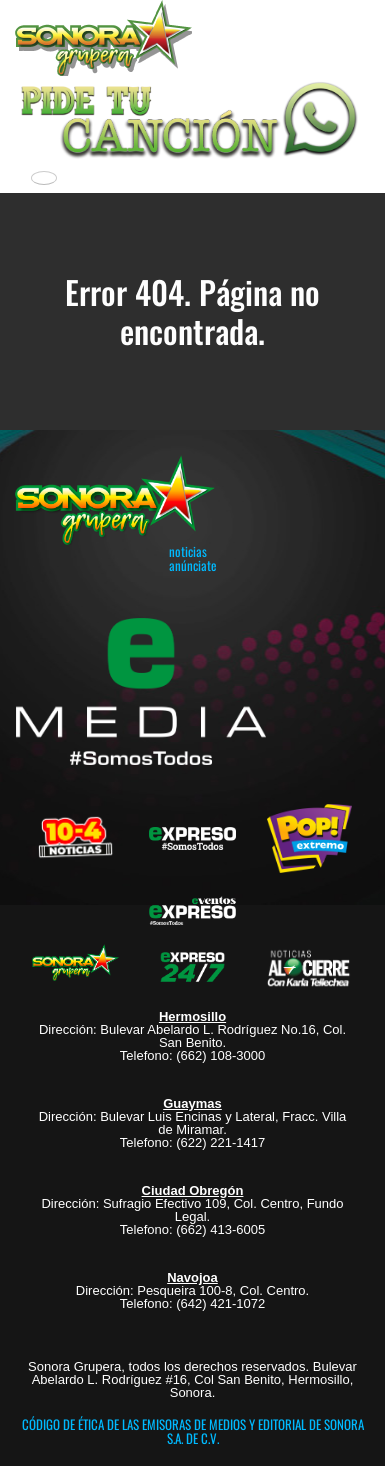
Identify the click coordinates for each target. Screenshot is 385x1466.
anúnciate (192, 565)
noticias (188, 551)
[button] (192, 117)
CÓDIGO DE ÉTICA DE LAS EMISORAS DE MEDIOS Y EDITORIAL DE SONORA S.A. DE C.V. (193, 1431)
